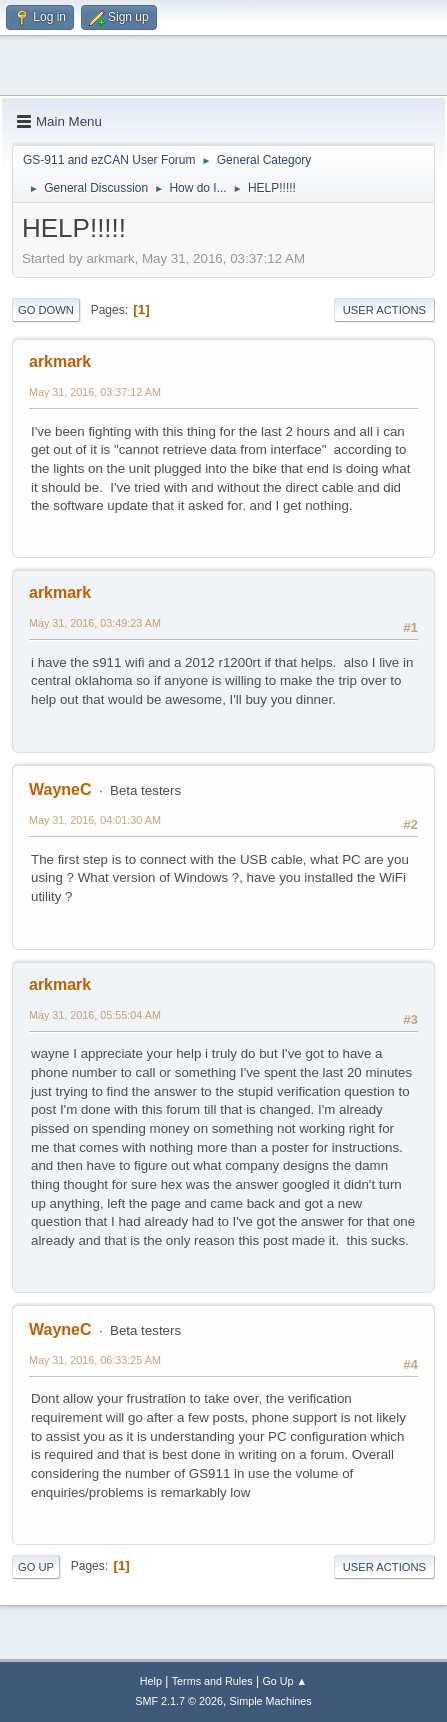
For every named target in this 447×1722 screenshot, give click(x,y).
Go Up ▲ (284, 1681)
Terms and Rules (212, 1681)
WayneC (60, 789)
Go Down (46, 310)
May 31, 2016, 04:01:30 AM (95, 820)
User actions (384, 310)
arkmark (60, 361)
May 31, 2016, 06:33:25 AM (95, 1360)
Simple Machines (271, 1701)
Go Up (36, 1567)
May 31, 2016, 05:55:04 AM (95, 1015)
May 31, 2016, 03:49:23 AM (95, 623)
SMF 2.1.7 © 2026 (179, 1701)
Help (151, 1681)
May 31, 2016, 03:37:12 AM (95, 392)
